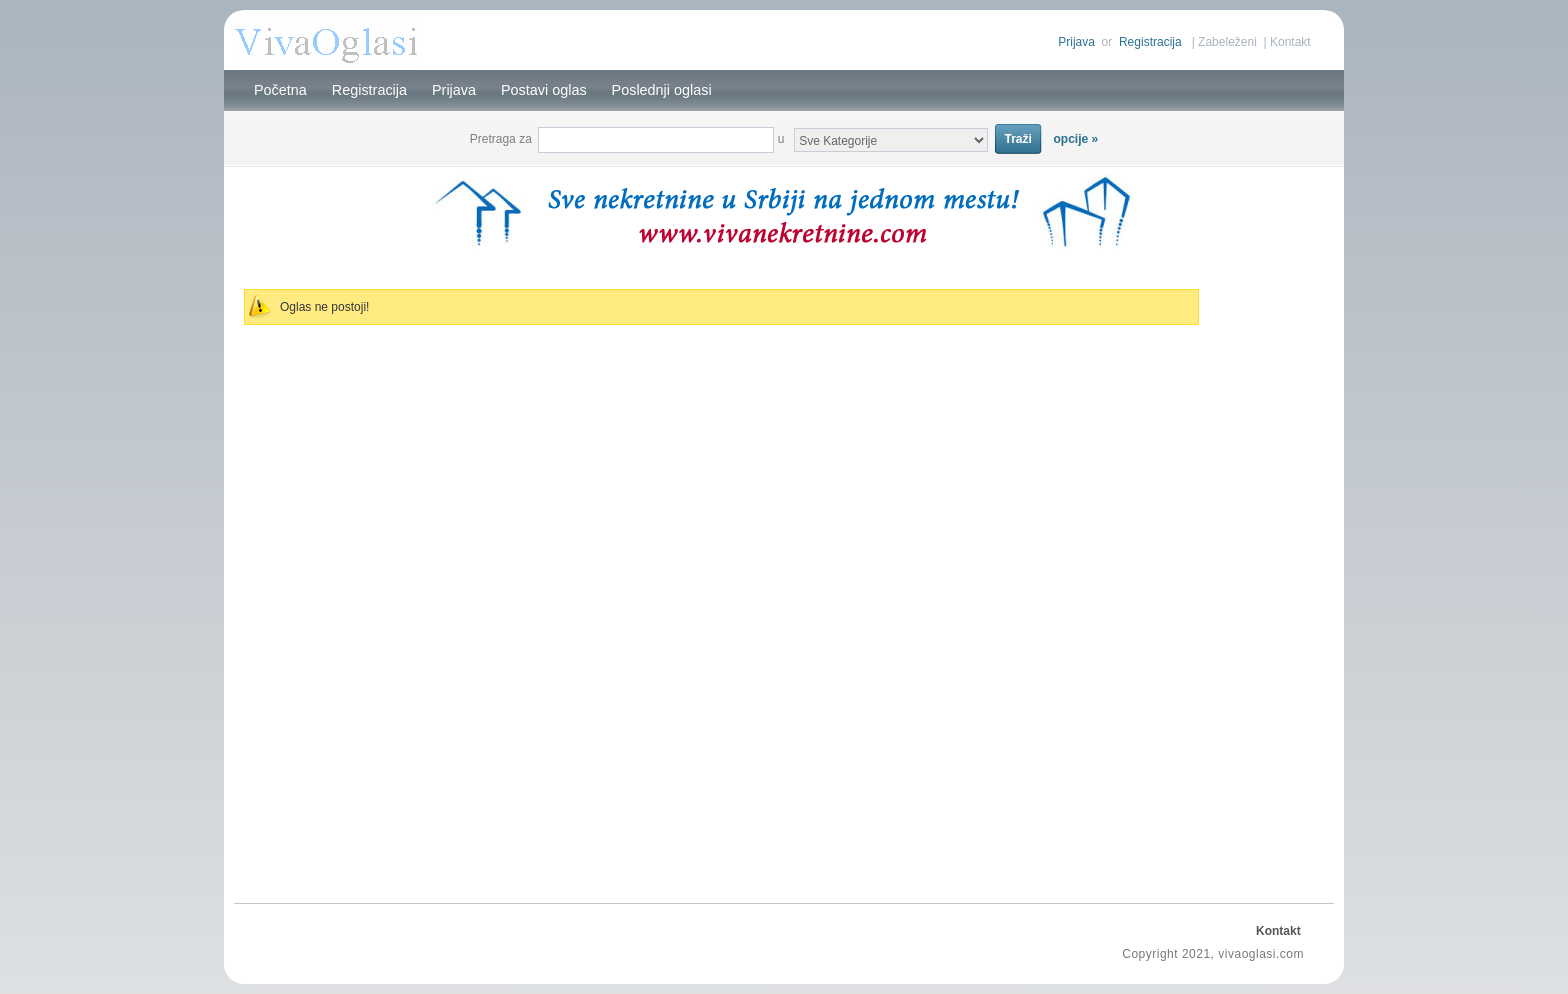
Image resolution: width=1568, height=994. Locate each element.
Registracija (1150, 42)
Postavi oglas (544, 90)
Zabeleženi (1227, 42)
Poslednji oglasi (662, 90)
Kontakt (1290, 42)
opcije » (1076, 139)
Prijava (1076, 42)
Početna (280, 90)
